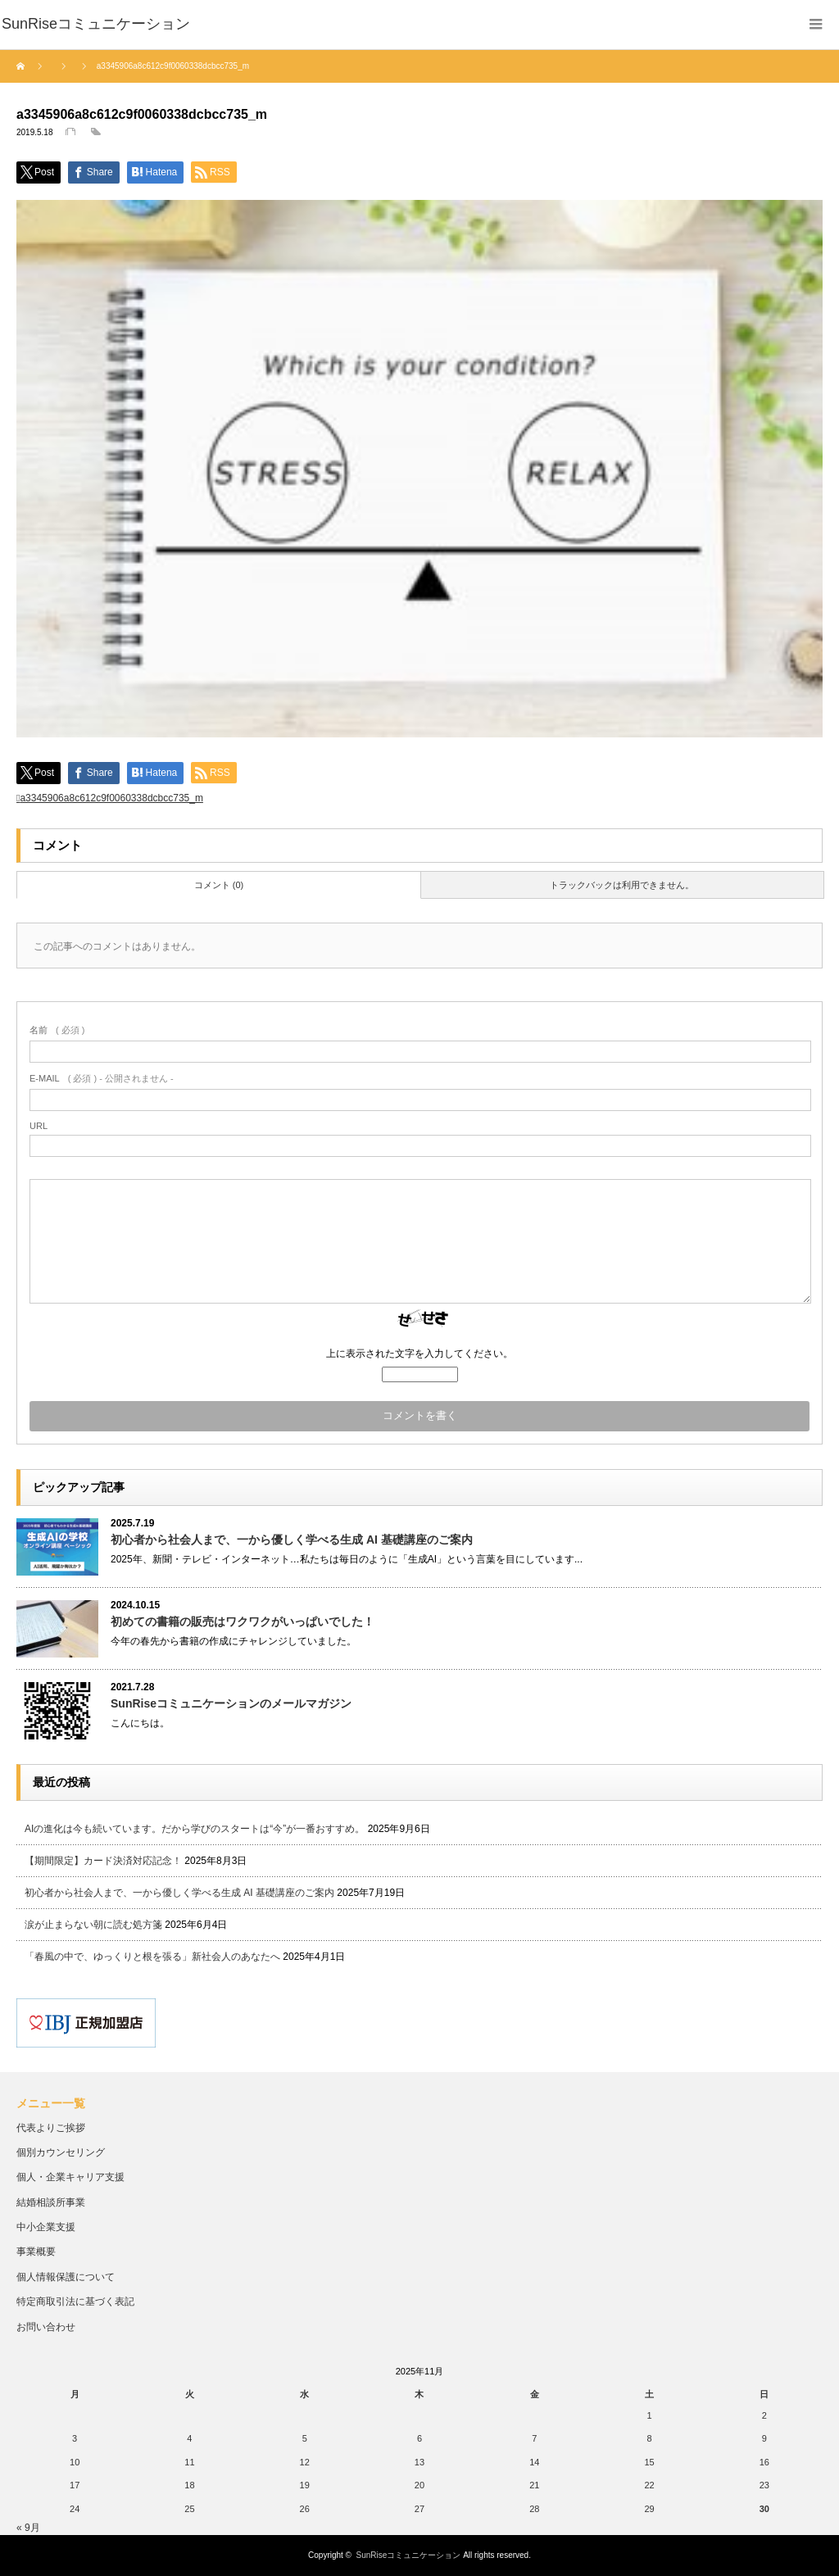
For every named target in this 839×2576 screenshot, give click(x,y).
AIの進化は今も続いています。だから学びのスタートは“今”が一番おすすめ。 (195, 1828)
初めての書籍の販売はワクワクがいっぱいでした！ (242, 1621)
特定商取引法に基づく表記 (75, 2301)
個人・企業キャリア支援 (70, 2177)
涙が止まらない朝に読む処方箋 (93, 1924)
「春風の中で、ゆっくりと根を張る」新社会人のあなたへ (152, 1956)
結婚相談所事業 (50, 2202)
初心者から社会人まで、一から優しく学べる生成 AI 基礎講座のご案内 (292, 1539)
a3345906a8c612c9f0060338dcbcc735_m (111, 798)
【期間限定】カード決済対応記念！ (103, 1860)
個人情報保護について (65, 2277)
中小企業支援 (45, 2227)
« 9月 (28, 2527)
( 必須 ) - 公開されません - (101, 1078)
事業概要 (36, 2251)
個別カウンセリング (60, 2152)
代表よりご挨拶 (50, 2128)
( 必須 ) (56, 1030)
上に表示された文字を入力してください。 (419, 1353)
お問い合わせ (45, 2327)
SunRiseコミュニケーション (408, 2555)
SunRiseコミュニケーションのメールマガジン (231, 1703)
